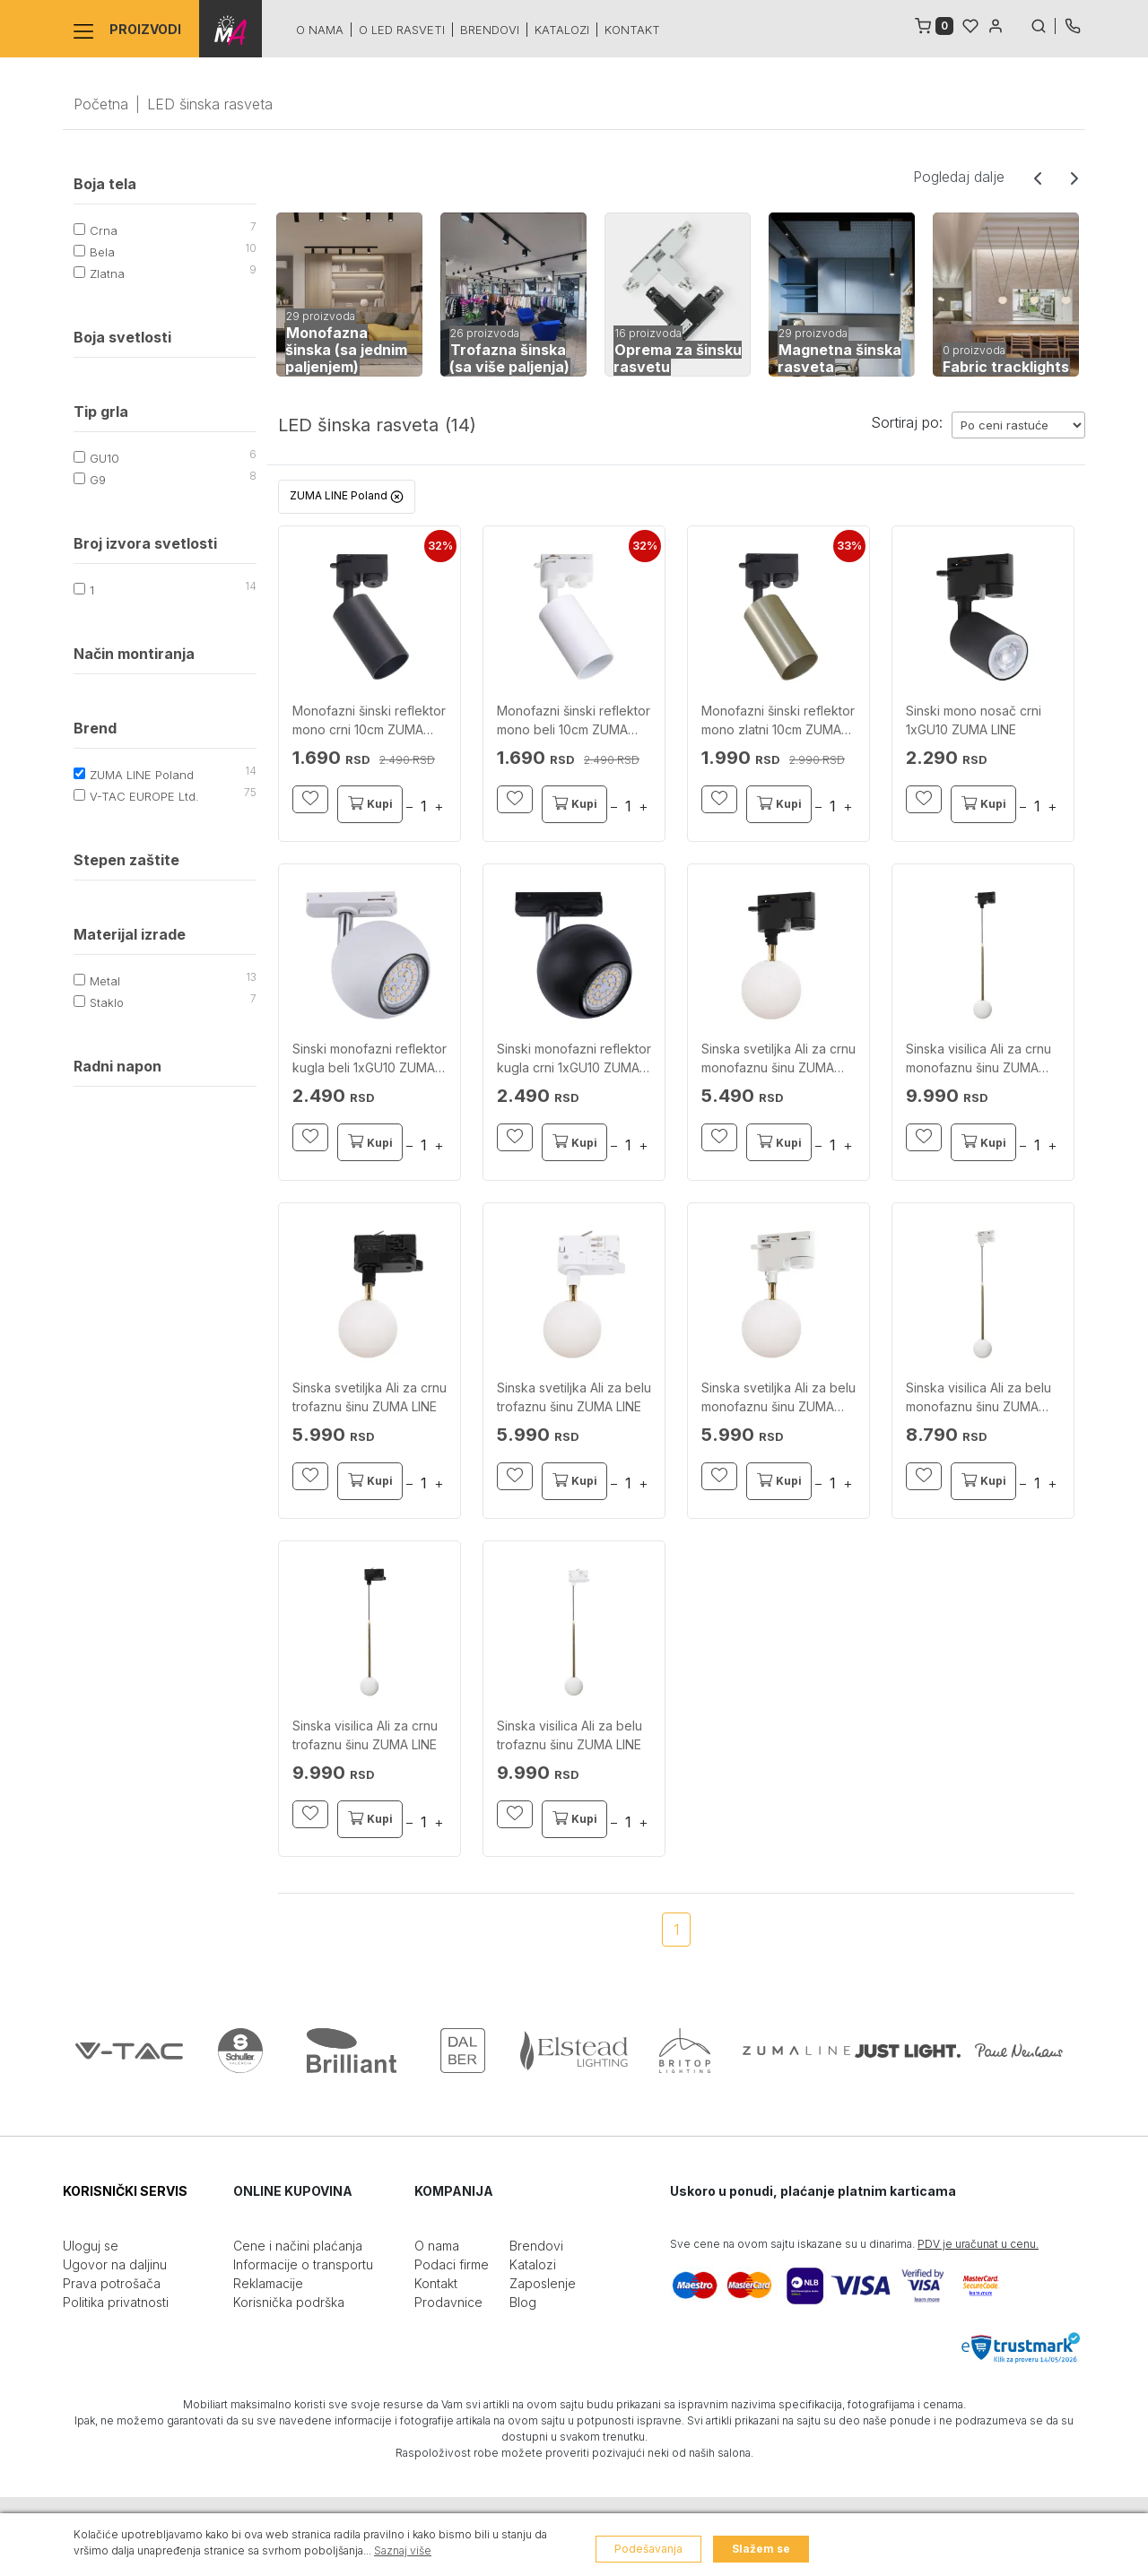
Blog (522, 2302)
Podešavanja (648, 2548)
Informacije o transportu (303, 2264)
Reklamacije (268, 2283)
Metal (105, 981)
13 (251, 977)
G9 (98, 480)
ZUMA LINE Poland (142, 775)
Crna (103, 230)
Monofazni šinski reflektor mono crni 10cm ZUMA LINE (369, 721)
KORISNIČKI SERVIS (125, 2191)
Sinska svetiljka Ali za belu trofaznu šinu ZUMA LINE (574, 1397)
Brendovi (489, 29)
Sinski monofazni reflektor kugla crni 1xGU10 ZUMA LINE (574, 1059)
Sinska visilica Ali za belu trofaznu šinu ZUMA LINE (569, 1735)
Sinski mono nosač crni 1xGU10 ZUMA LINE (973, 720)
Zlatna (107, 273)
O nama (320, 29)
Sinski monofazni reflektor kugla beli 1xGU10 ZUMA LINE (369, 1059)
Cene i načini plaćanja (297, 2245)
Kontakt (632, 29)
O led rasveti (402, 29)
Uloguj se (90, 2245)
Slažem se (761, 2548)
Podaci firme (451, 2264)
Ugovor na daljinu (115, 2264)
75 (250, 792)
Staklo (107, 1002)
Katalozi (562, 29)
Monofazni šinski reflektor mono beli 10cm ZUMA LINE (573, 721)
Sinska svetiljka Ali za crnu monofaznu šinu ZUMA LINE (778, 1059)
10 (251, 248)
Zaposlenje (542, 2283)
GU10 (104, 458)
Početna (101, 104)
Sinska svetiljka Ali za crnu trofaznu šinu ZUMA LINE (369, 1397)
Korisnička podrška (288, 2302)
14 (251, 586)
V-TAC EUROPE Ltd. (144, 796)
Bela (102, 252)
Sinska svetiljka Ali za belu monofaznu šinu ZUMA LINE (778, 1398)
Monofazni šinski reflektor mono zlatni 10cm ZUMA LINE (778, 721)
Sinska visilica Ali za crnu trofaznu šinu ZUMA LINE (365, 1735)
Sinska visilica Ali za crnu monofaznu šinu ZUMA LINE (978, 1059)
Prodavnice (448, 2302)
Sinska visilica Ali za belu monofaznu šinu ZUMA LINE (978, 1398)
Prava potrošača (112, 2283)
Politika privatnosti (116, 2302)
